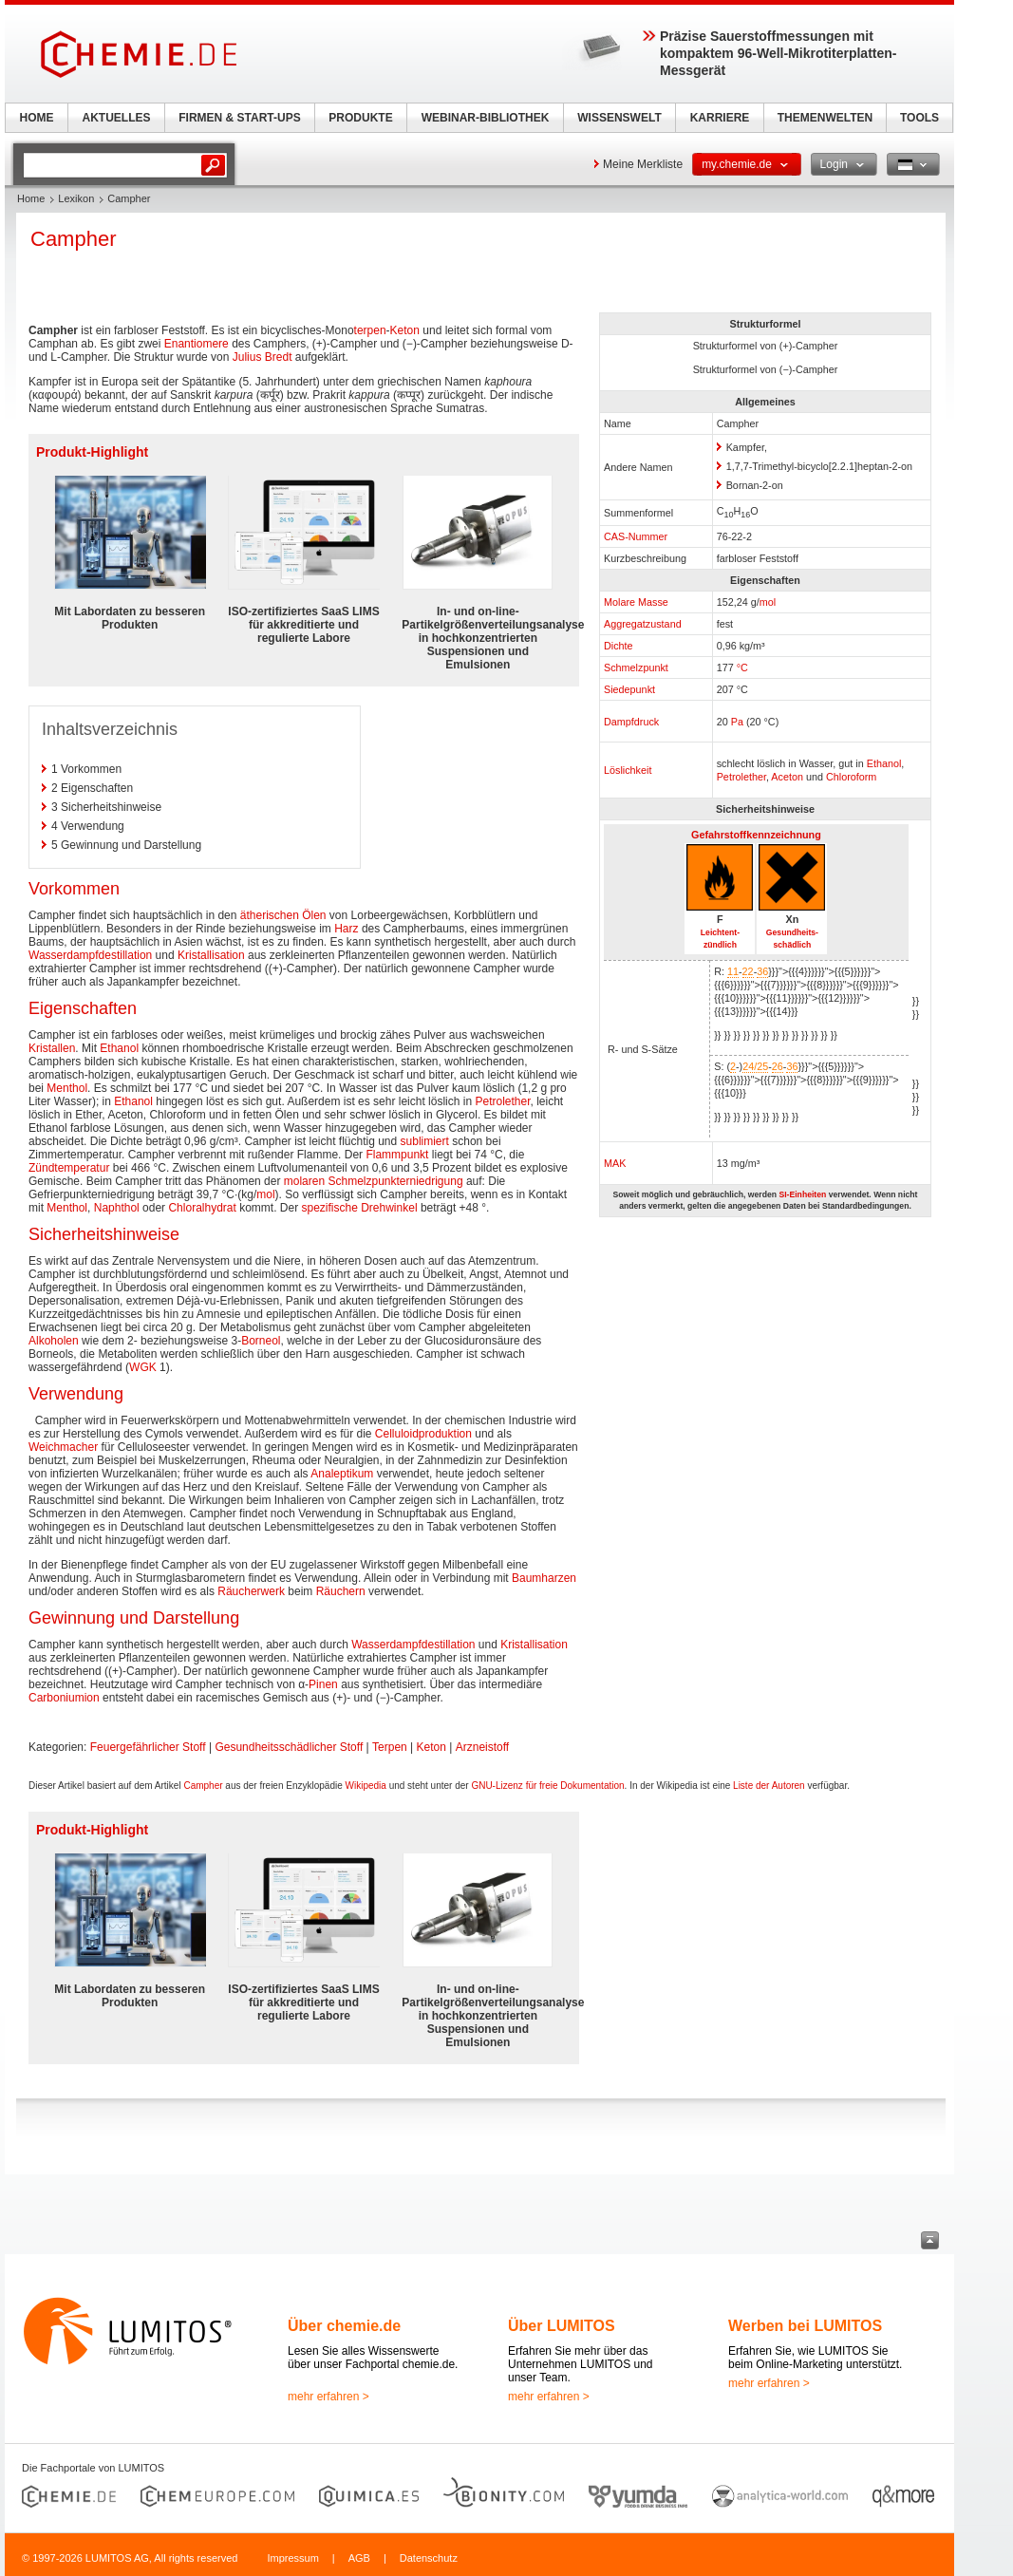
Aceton (787, 776)
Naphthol (117, 1207)
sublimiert (425, 1141)
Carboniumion (64, 1697)
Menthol (67, 1088)
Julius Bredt (262, 357)
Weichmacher (63, 1447)
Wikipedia (366, 1785)
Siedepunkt (629, 689)
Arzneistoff (482, 1747)
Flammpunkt (397, 1154)
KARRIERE (720, 117)
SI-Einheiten (802, 1194)
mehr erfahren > (328, 2396)
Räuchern (341, 1591)
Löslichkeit (627, 770)
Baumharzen (544, 1578)
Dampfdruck (631, 721)
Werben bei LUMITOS (805, 2326)
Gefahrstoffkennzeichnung (756, 834)
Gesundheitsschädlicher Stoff (289, 1747)
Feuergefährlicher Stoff (148, 1747)
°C (742, 667)
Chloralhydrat (201, 1207)
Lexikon (76, 198)
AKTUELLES (117, 117)
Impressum (292, 2558)
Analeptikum (341, 1473)
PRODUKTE (360, 117)
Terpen (389, 1747)
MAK (615, 1163)
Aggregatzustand (643, 624)
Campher (202, 1785)
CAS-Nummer (635, 536)
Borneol (260, 1340)
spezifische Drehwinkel (360, 1207)
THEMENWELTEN (825, 117)
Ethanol (884, 763)
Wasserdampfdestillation (90, 955)
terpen (370, 330)
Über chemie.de (344, 2326)
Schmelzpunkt (636, 667)
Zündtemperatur (68, 1168)
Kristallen (51, 1048)
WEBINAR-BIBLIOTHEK (486, 117)
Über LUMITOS (561, 2326)
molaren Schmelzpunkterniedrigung (373, 1181)
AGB (359, 2558)
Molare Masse (636, 602)
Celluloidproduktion (423, 1433)
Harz (346, 928)
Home (31, 198)
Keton (405, 330)
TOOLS (919, 117)
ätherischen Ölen (283, 915)
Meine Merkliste (643, 164)
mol (768, 602)
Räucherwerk (251, 1591)
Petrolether (741, 776)
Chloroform (851, 776)
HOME (37, 117)
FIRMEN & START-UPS (239, 117)
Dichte (618, 645)
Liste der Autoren (769, 1785)
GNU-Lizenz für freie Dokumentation (547, 1785)
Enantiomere (196, 343)
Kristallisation (211, 955)
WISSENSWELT (619, 117)
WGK (143, 1367)
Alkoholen (53, 1340)
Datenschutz (429, 2558)
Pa (737, 721)
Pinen (323, 1684)
